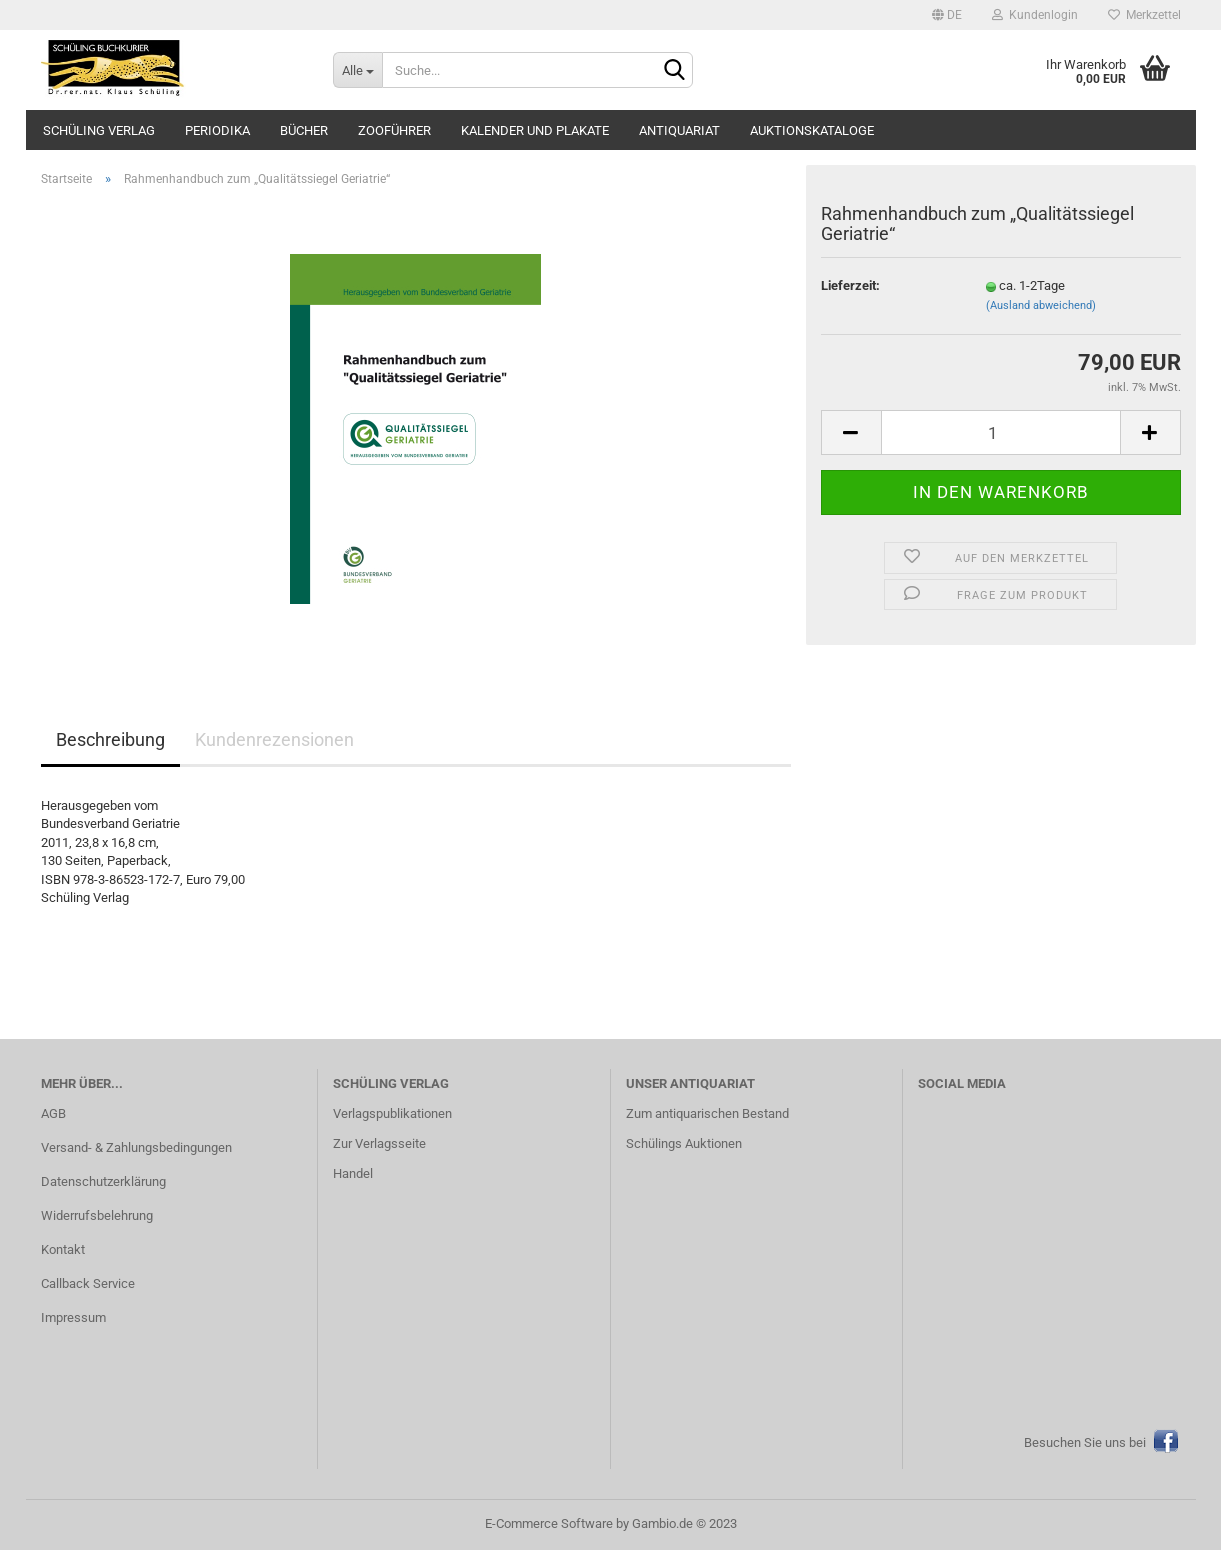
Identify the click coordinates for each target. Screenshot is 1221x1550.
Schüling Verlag (99, 130)
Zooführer (394, 130)
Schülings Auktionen (684, 1143)
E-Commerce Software (549, 1523)
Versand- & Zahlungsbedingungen (136, 1147)
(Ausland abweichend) (1041, 305)
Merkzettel (1144, 15)
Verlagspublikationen (392, 1113)
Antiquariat (679, 130)
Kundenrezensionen (274, 739)
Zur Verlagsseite (379, 1143)
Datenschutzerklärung (103, 1181)
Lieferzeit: (850, 285)
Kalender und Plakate (535, 130)
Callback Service (88, 1283)
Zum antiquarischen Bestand (707, 1113)
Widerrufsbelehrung (97, 1215)
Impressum (73, 1317)
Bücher (304, 130)
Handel (353, 1173)
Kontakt (63, 1249)
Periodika (217, 130)
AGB (53, 1113)
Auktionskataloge (812, 130)
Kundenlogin (1035, 15)
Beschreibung (110, 739)
